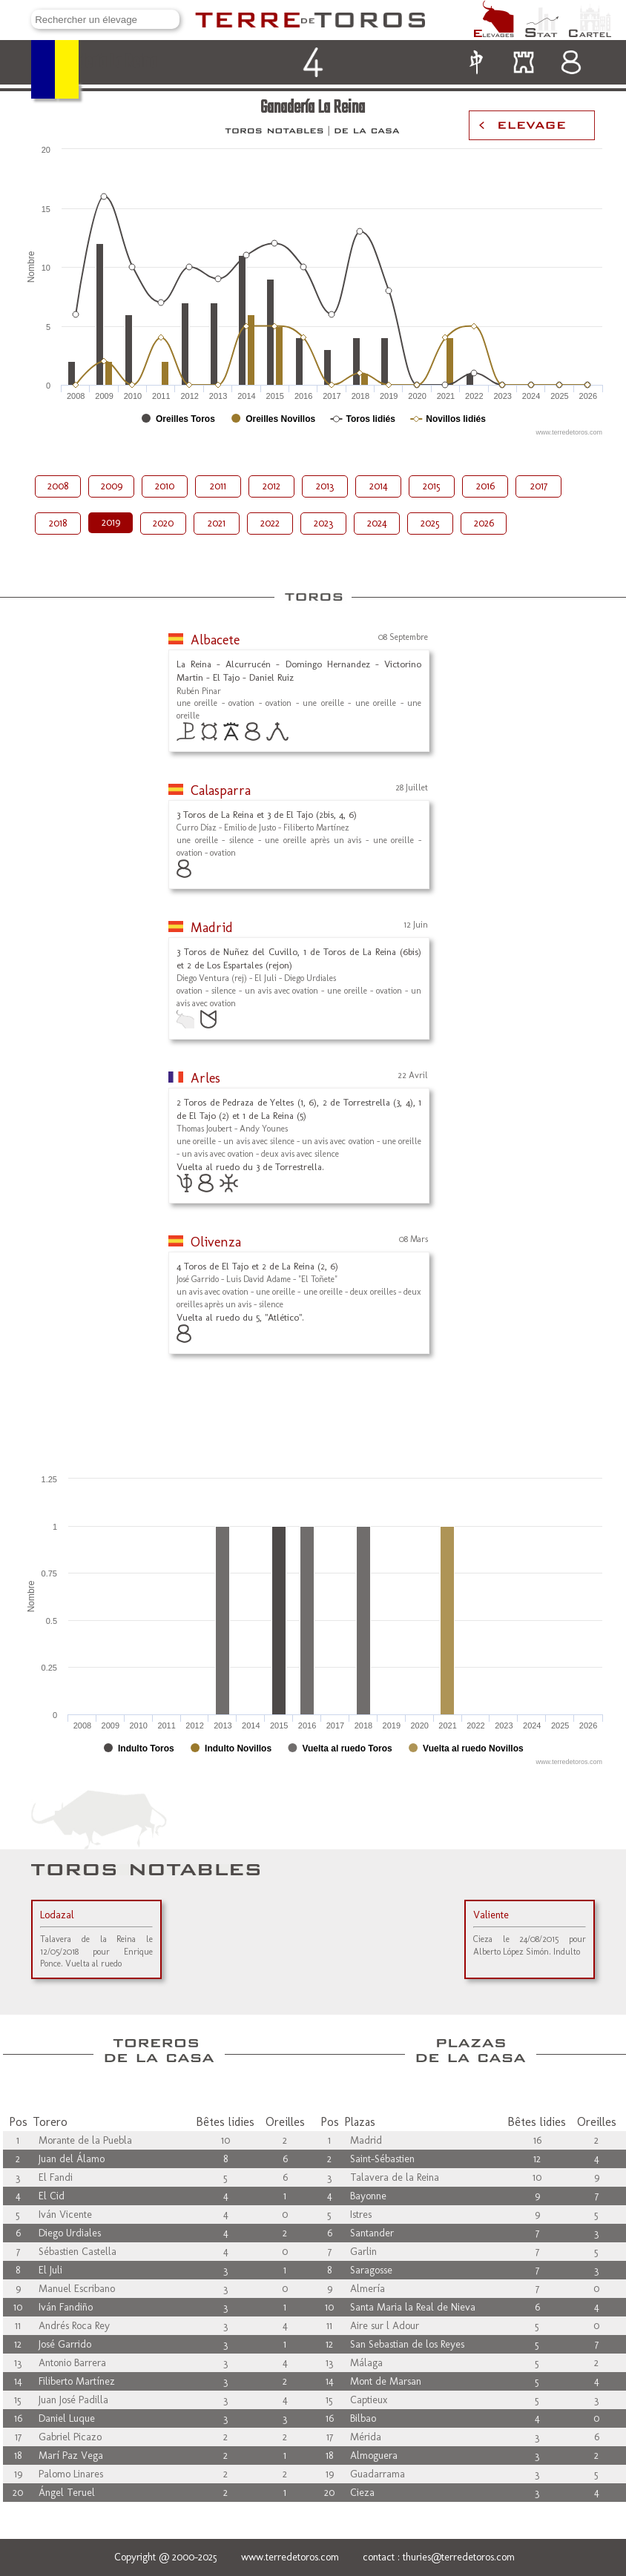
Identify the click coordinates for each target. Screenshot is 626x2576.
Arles (205, 1078)
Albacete (215, 640)
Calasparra (221, 790)
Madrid (212, 927)
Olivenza (216, 1242)
